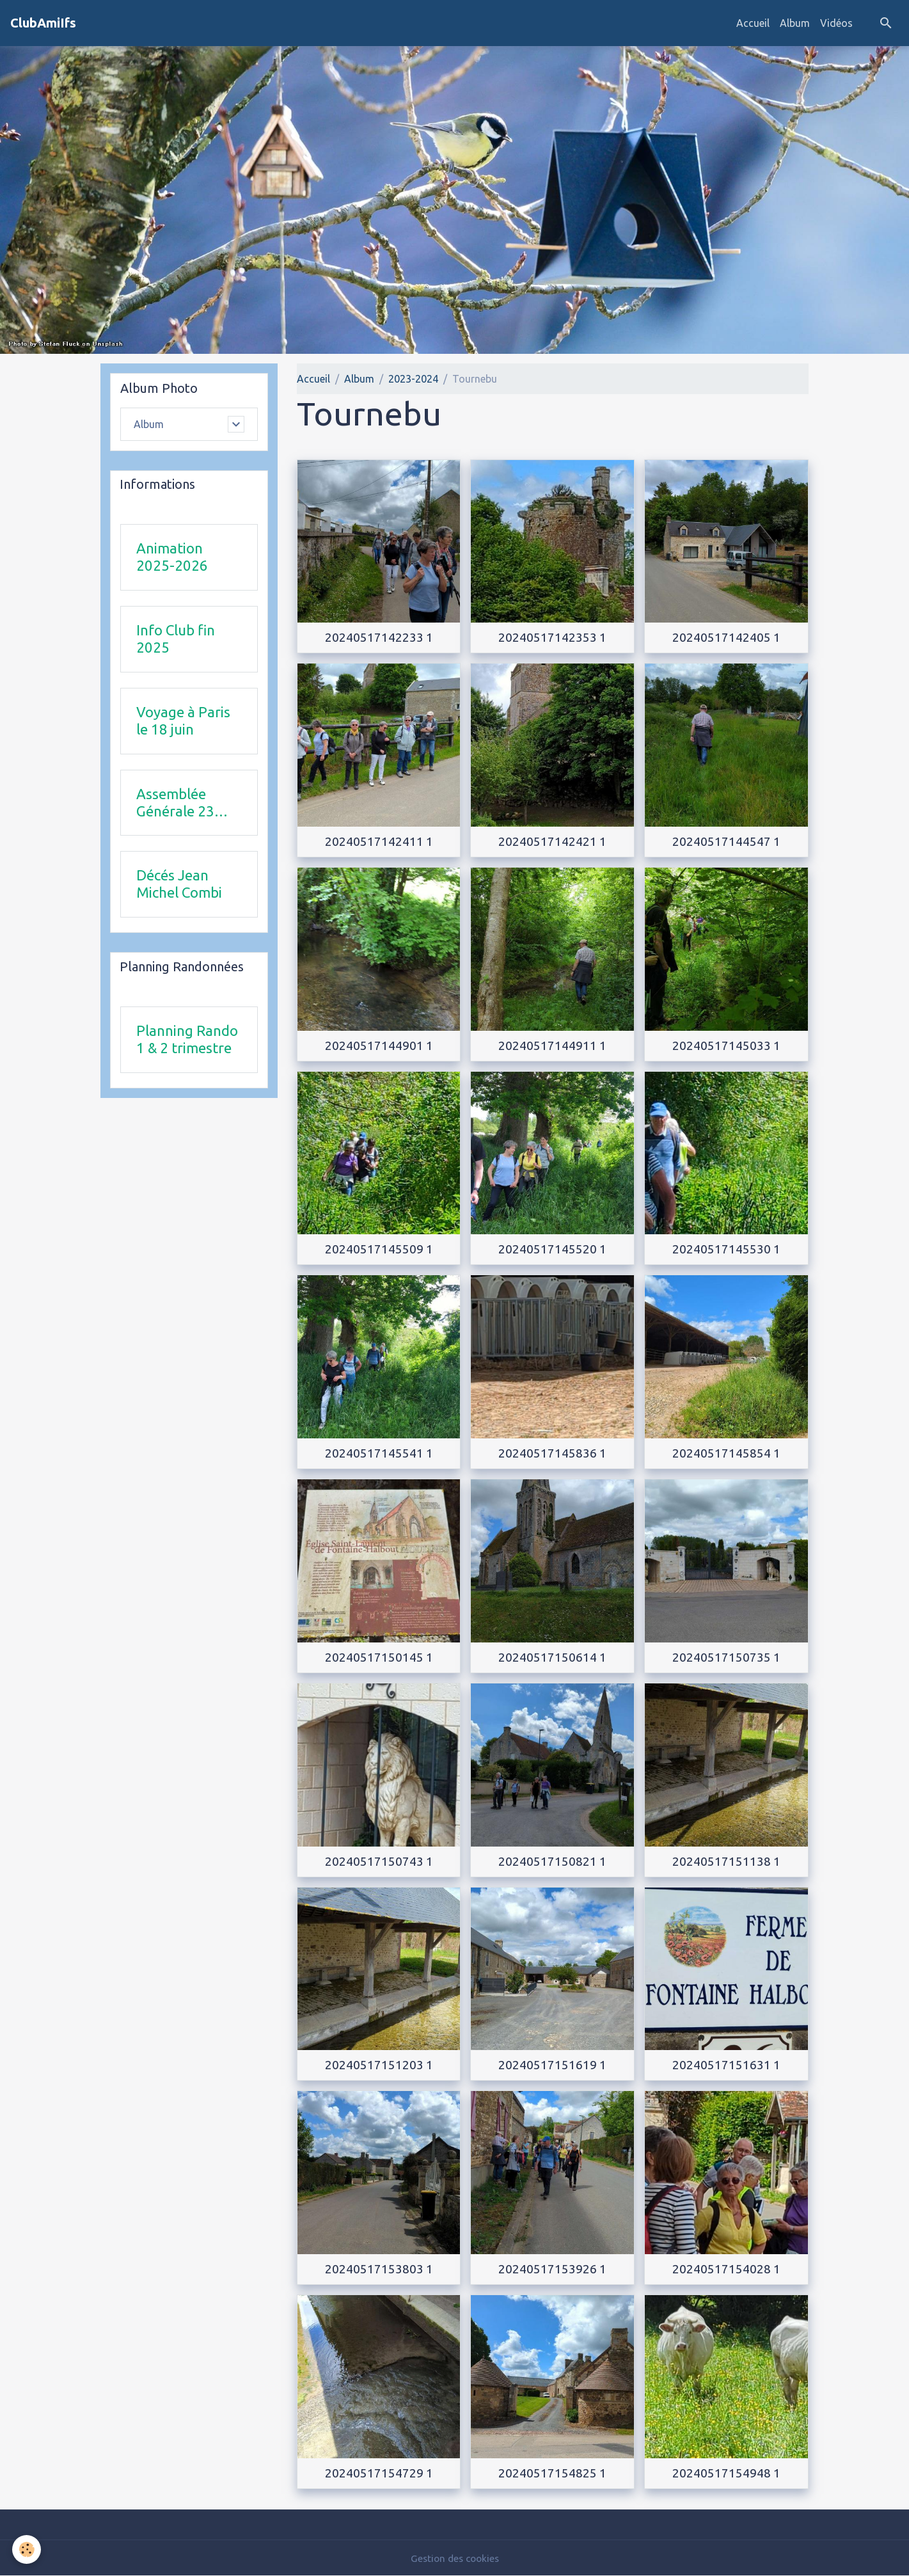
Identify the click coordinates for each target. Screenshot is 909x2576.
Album (795, 23)
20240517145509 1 (379, 1249)
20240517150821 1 (552, 1861)
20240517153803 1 (379, 2269)
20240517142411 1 (379, 841)
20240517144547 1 (726, 841)
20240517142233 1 (379, 637)
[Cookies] (27, 2549)
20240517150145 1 (379, 1657)
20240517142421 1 (552, 841)
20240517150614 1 (552, 1657)
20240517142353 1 (552, 637)
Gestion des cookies (455, 2558)
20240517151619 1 (552, 2065)
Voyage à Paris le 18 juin (183, 721)
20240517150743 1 (379, 1861)
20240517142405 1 (726, 637)
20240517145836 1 (552, 1453)
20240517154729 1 (379, 2473)
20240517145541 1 (379, 1453)
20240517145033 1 (726, 1045)
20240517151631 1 (726, 2065)
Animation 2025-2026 (172, 557)
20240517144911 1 (552, 1045)
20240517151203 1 (379, 2065)
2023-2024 (413, 379)
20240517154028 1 (726, 2269)
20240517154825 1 (552, 2473)
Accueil (753, 23)
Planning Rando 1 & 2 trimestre (187, 1039)
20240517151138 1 (726, 1861)
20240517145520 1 (552, 1249)
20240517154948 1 (726, 2473)
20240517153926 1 (552, 2269)
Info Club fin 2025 (175, 639)
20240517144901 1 (379, 1045)
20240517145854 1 (726, 1453)
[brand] (43, 23)
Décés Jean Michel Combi (179, 884)
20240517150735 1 (726, 1657)
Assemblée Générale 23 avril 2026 (175, 803)
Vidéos (836, 23)
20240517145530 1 (726, 1249)
